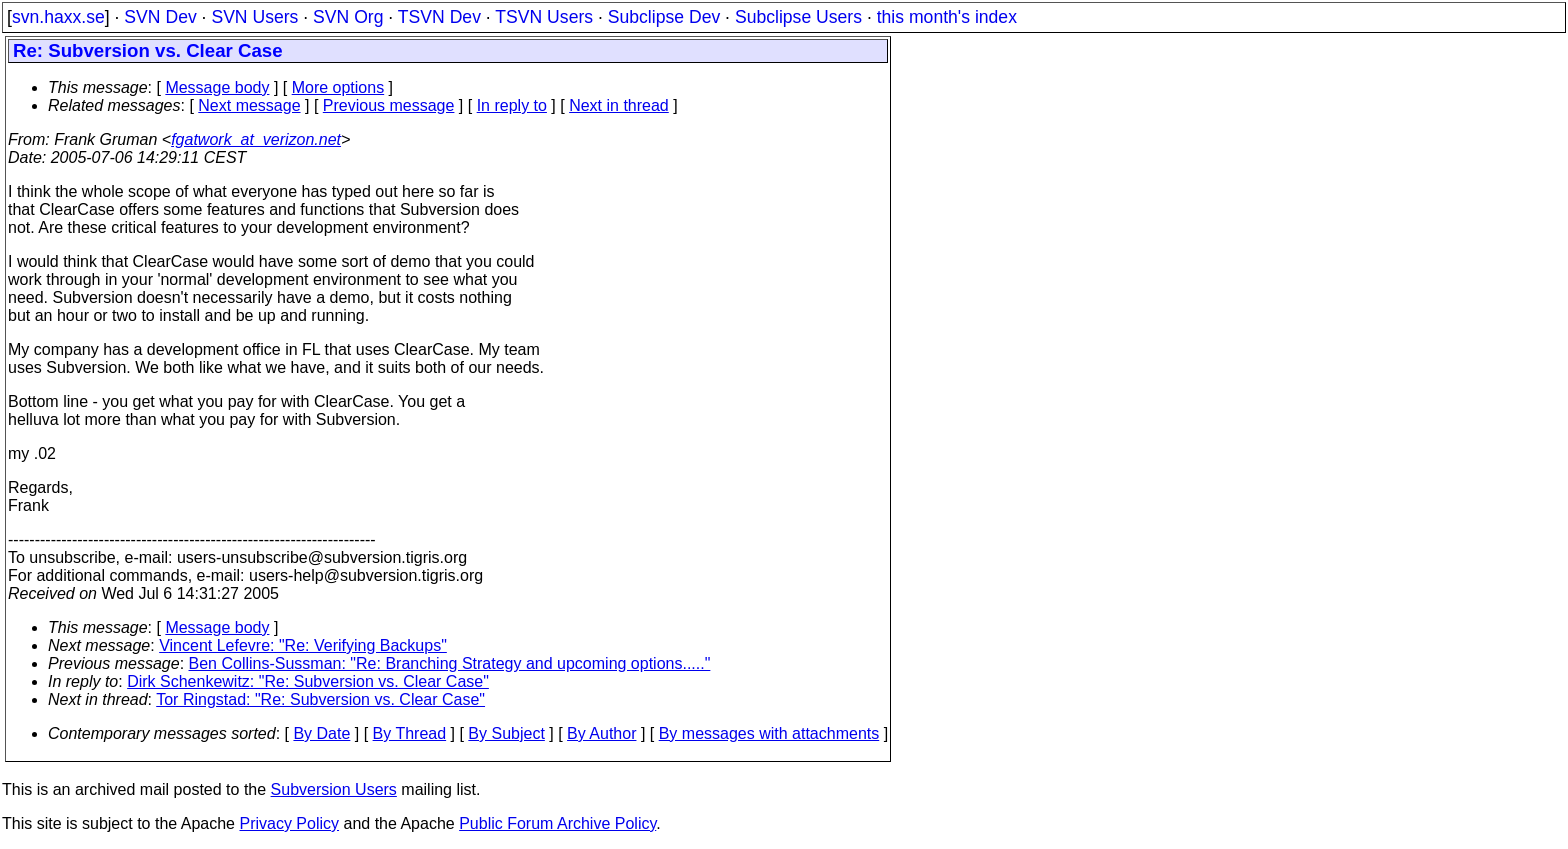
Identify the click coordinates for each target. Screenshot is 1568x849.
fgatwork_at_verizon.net (256, 139)
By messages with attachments (769, 733)
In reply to (512, 105)
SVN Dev (160, 17)
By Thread (410, 733)
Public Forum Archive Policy (557, 823)
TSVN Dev (439, 17)
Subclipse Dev (664, 17)
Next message (249, 105)
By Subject (506, 733)
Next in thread (619, 105)
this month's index (947, 17)
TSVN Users (544, 17)
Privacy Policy (289, 823)
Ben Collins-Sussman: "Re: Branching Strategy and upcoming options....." (450, 663)
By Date (321, 733)
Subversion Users (334, 789)
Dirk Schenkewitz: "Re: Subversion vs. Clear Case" (308, 681)
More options (338, 87)
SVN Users (254, 17)
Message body (217, 87)
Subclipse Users (798, 17)
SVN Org (348, 17)
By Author (601, 733)
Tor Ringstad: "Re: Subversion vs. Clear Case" (320, 699)
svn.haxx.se (58, 17)
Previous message (389, 105)
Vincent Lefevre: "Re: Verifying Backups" (303, 645)
